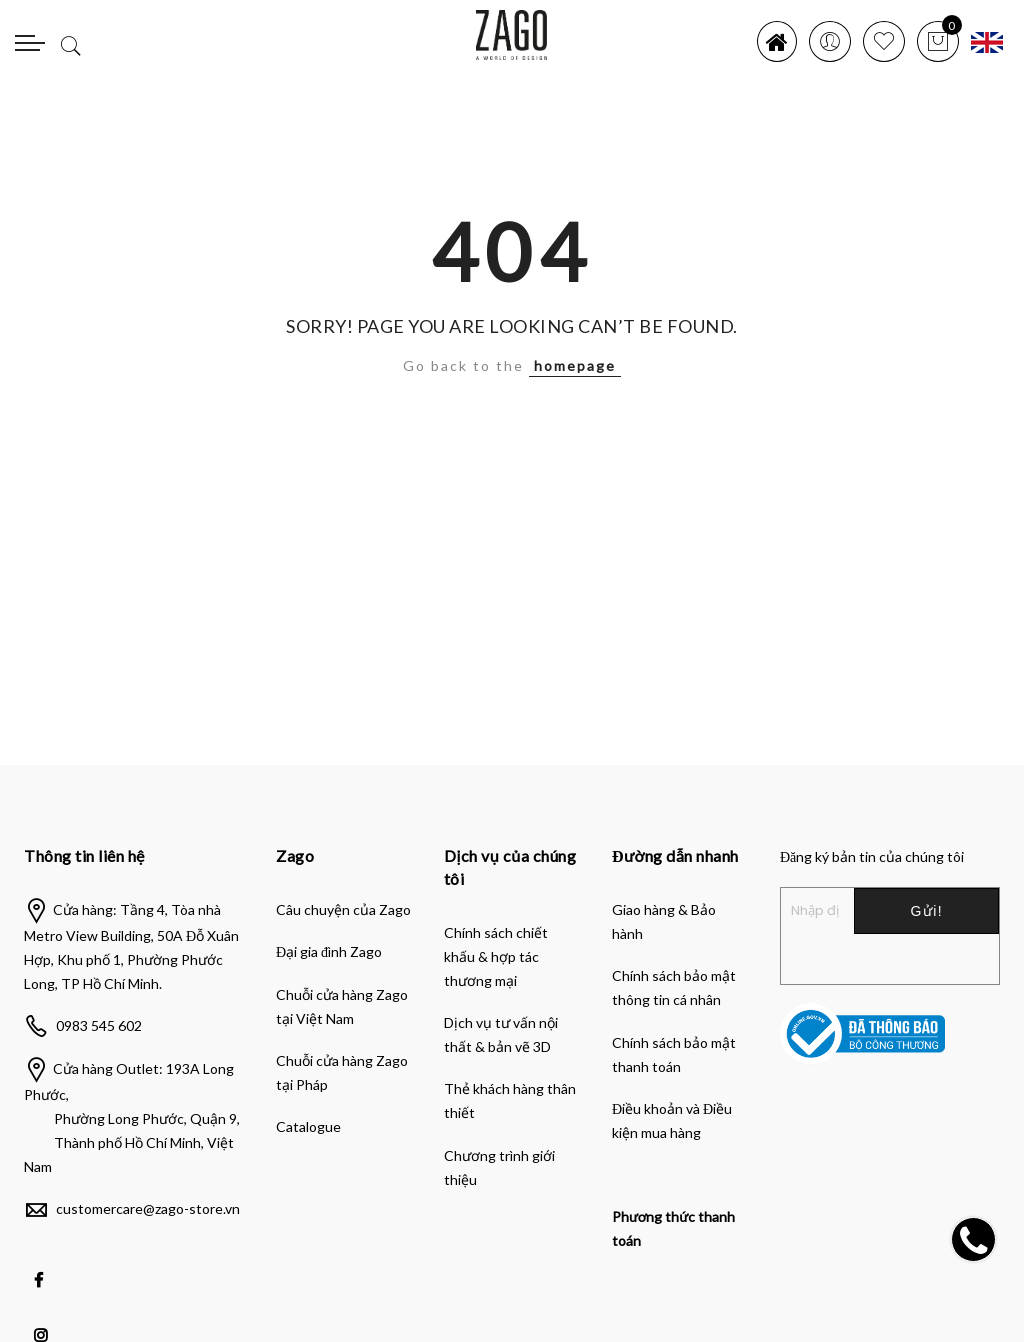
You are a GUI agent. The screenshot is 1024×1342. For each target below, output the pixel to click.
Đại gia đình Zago (329, 951)
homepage (575, 365)
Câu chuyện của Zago (343, 909)
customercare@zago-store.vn (148, 1208)
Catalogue (308, 1126)
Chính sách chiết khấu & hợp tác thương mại (496, 956)
